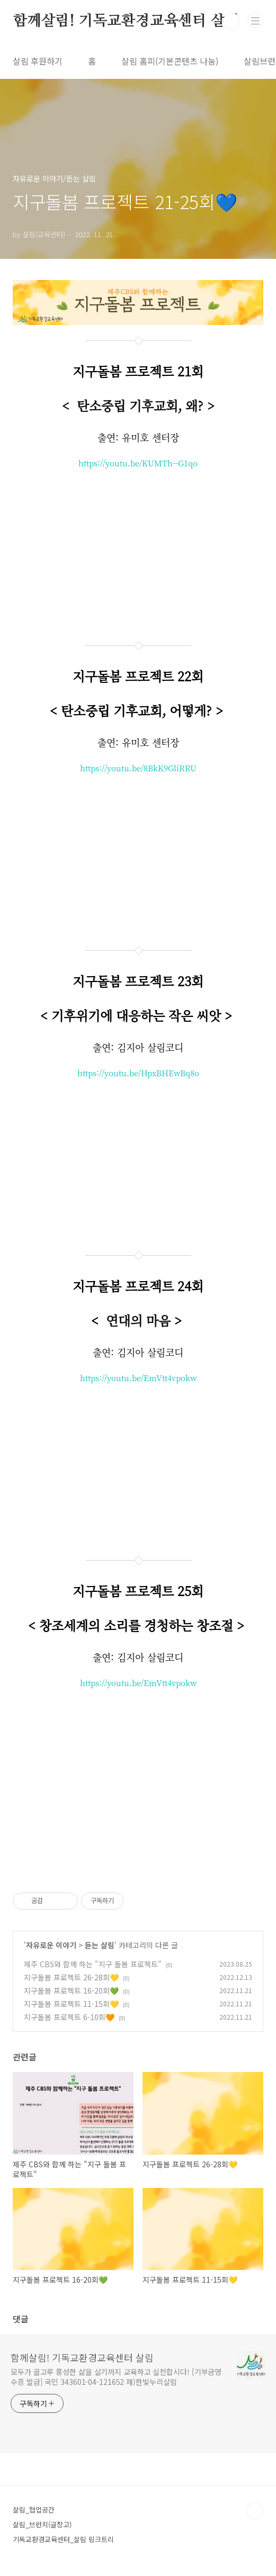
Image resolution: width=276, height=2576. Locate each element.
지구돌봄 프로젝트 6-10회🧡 (69, 2017)
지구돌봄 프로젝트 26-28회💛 (71, 1977)
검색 (231, 21)
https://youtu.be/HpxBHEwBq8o (138, 1072)
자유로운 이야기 (51, 1945)
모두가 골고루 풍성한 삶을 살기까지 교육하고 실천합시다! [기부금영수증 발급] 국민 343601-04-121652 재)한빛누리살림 (116, 2376)
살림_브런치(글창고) (42, 2524)
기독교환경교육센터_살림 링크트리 (63, 2539)
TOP (254, 2510)
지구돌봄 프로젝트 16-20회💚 (71, 1990)
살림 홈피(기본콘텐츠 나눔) (169, 61)
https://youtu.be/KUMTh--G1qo (138, 463)
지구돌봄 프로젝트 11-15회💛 (71, 2003)
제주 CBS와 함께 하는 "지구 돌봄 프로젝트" (93, 1964)
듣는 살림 (99, 1945)
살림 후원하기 (38, 61)
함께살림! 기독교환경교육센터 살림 (126, 21)
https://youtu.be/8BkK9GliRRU (138, 767)
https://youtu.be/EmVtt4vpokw (138, 1377)
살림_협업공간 (34, 2510)
